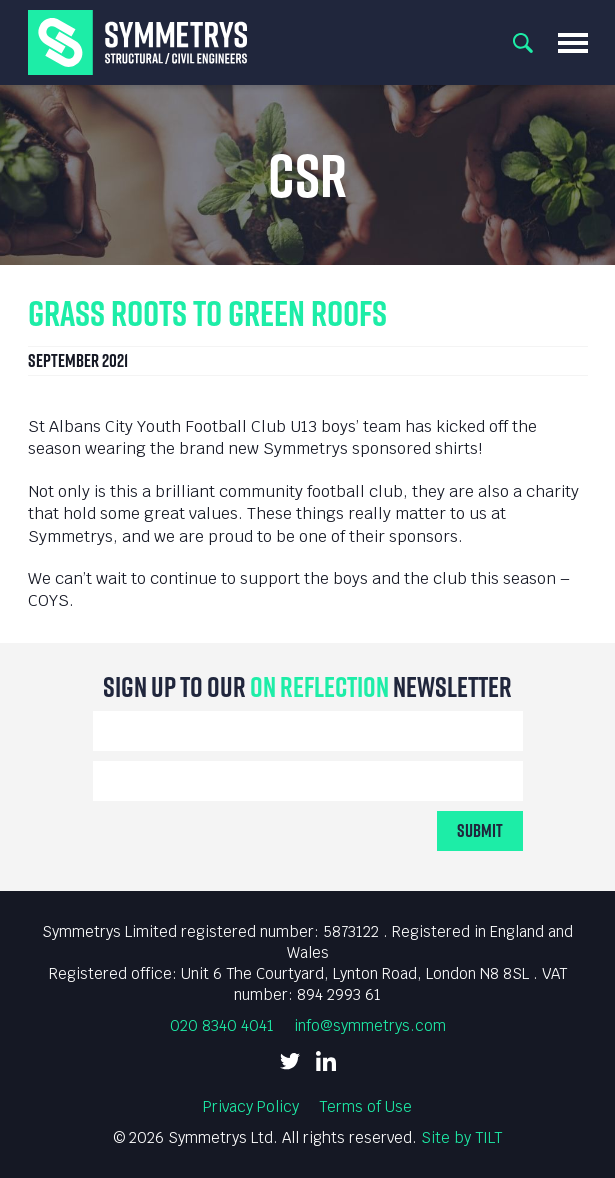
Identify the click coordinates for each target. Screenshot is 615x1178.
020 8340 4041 (222, 1025)
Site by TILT (461, 1137)
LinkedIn (326, 1061)
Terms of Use (365, 1106)
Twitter (290, 1061)
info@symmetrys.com (370, 1025)
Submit (480, 830)
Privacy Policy (251, 1106)
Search (523, 43)
